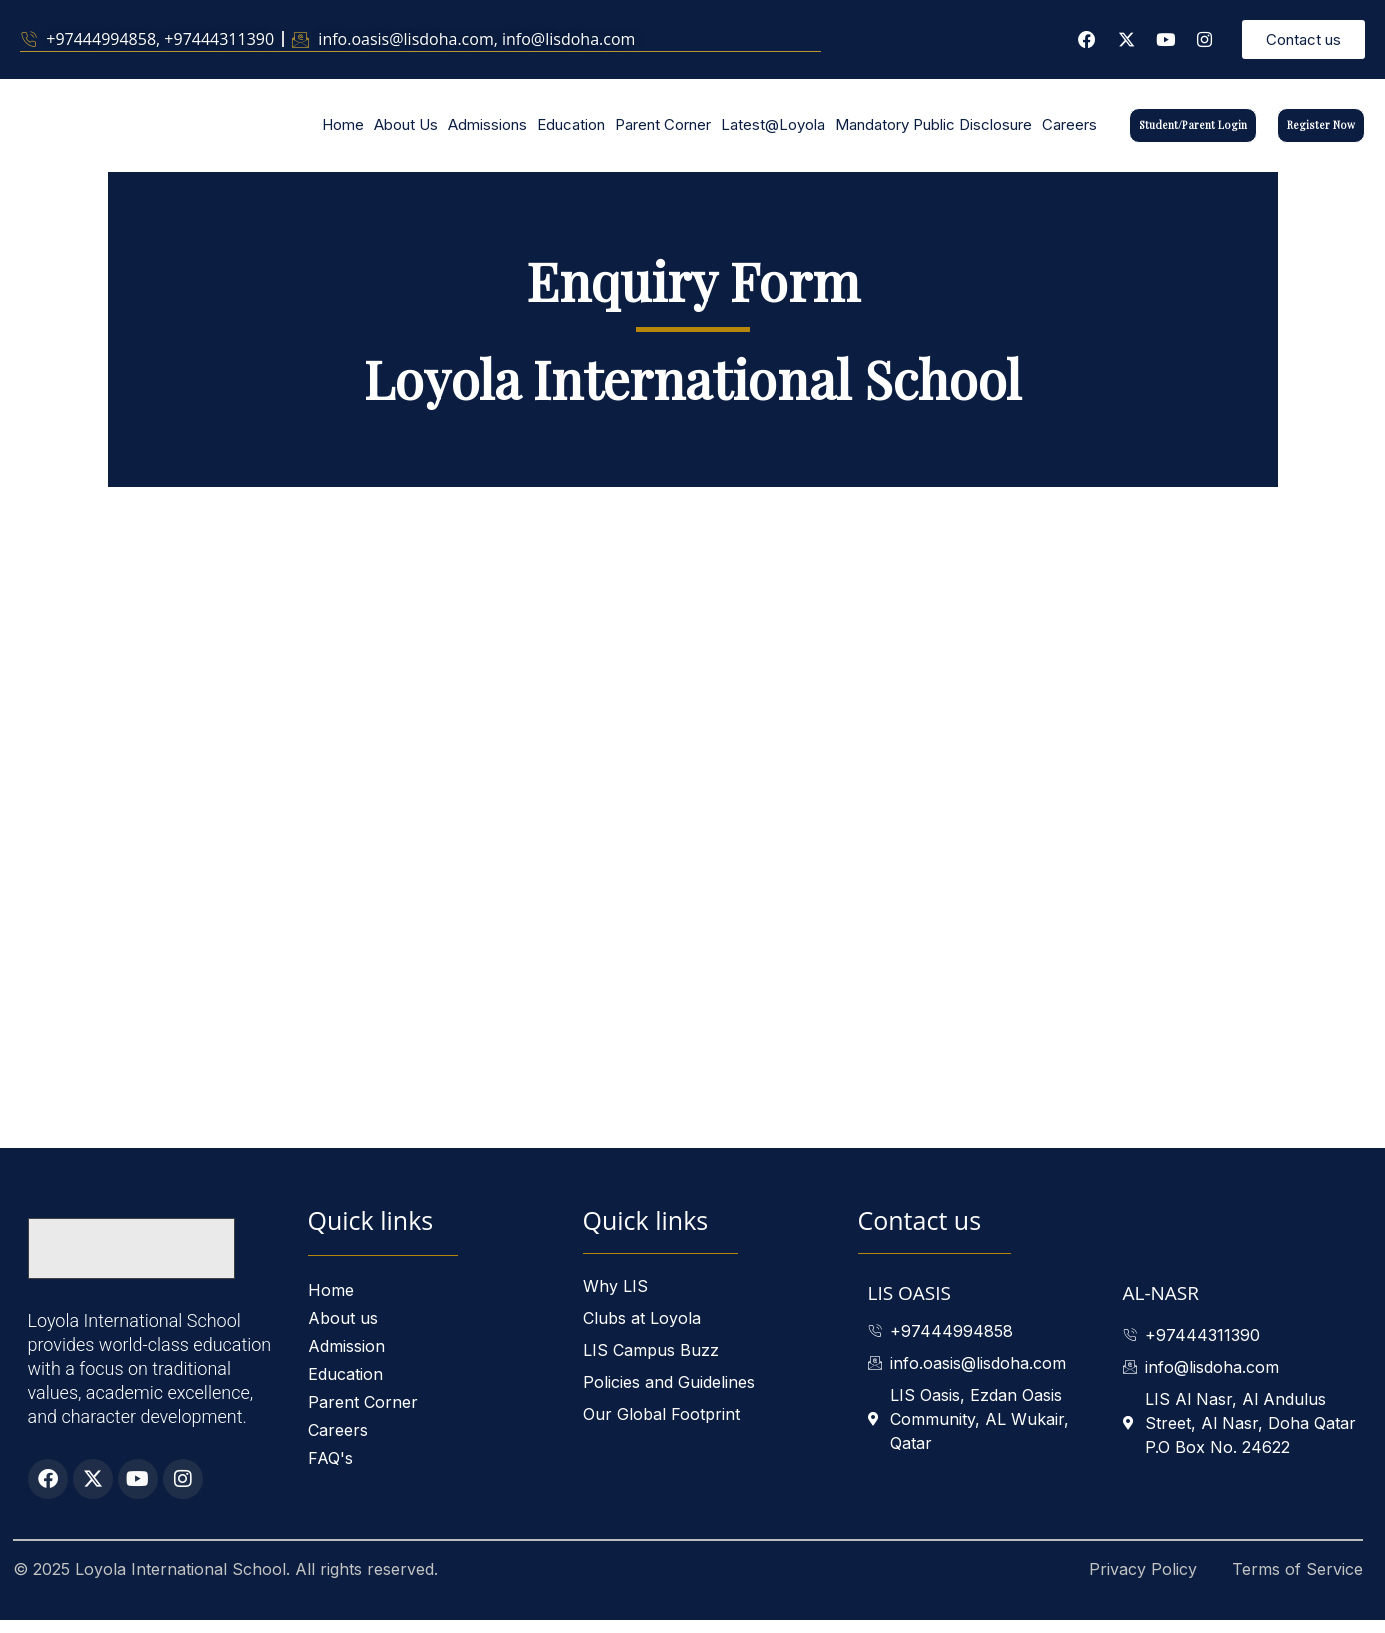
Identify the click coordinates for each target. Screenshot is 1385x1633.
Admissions (487, 131)
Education (571, 131)
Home (343, 131)
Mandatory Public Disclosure (933, 131)
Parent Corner (663, 131)
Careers (1069, 131)
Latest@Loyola (773, 131)
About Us (406, 131)
